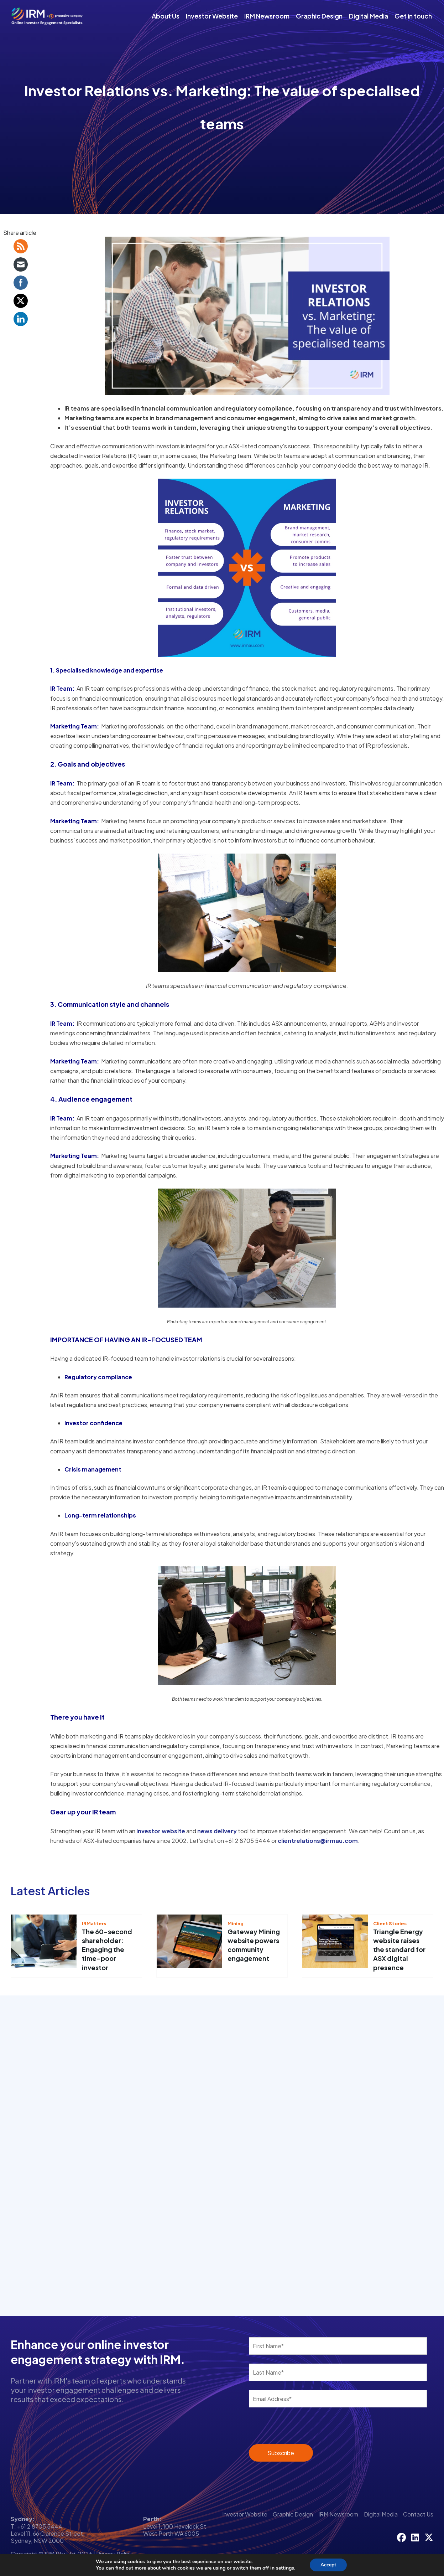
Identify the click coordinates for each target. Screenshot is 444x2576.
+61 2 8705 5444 (39, 2526)
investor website (160, 1831)
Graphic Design (319, 16)
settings (287, 2568)
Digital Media (368, 16)
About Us (165, 16)
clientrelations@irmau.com (318, 1840)
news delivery (217, 1831)
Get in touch (413, 16)
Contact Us (418, 2514)
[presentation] (292, 2427)
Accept (331, 2565)
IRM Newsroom (266, 16)
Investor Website (212, 16)
